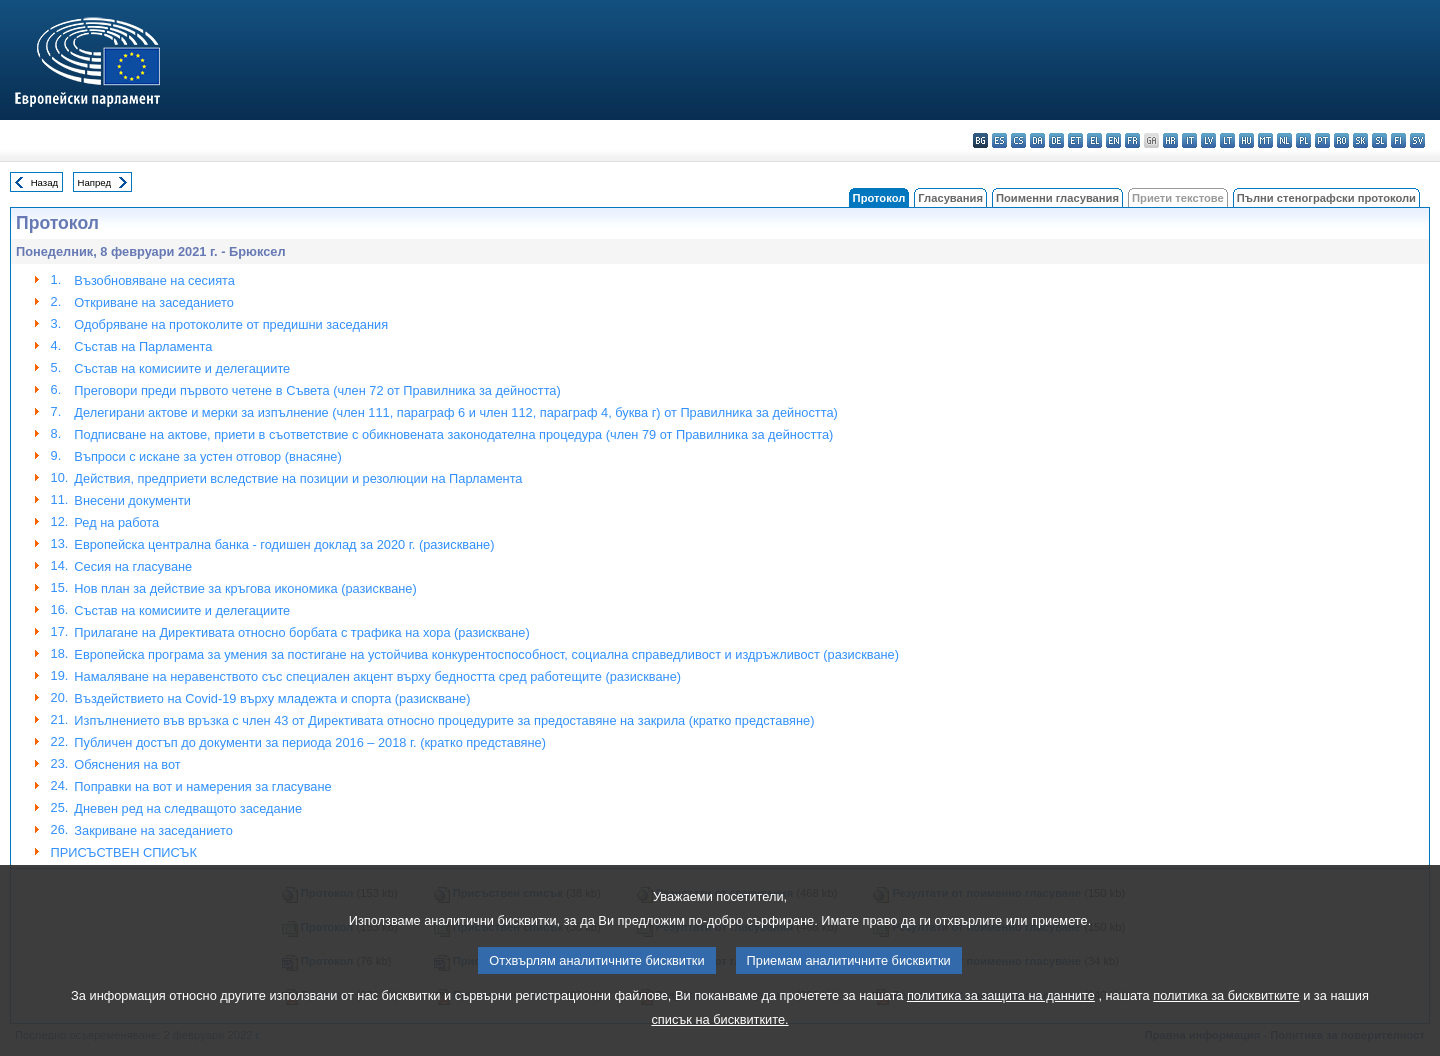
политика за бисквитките (1226, 1010)
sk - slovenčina (1360, 140)
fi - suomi (1398, 140)
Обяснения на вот (127, 764)
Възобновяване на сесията (154, 280)
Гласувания (950, 198)
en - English (1113, 140)
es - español (999, 140)
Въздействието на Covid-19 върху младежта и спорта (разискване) (272, 698)
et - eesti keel (1075, 140)
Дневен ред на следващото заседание (188, 808)
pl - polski (1303, 140)
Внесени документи (132, 500)
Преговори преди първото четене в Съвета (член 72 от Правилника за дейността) (317, 390)
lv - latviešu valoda (1208, 140)
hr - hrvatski (1170, 140)
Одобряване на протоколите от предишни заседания (231, 324)
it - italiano (1189, 140)
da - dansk (1037, 140)
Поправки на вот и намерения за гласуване (202, 786)
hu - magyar (1246, 140)
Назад (45, 182)
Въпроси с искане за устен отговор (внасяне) (207, 456)
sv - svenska (1417, 140)
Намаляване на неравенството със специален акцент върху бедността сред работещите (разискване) (377, 676)
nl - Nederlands (1284, 140)
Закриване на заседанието (153, 830)
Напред (95, 182)
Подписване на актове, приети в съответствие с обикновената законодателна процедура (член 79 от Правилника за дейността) (453, 434)
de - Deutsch (1056, 140)
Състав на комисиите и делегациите (182, 368)
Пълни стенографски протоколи (1326, 198)
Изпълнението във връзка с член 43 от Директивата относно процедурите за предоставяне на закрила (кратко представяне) (444, 720)
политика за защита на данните (1001, 1010)
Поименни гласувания (1057, 198)
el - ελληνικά (1094, 140)
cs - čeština (1018, 140)
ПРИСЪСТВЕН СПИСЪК (124, 852)
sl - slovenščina (1379, 140)
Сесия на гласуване (133, 566)
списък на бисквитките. (719, 1034)
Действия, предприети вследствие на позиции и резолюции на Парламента (298, 478)
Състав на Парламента (143, 346)
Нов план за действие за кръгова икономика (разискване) (245, 588)
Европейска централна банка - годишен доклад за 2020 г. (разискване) (284, 544)
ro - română (1341, 140)
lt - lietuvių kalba (1227, 140)
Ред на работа (116, 522)
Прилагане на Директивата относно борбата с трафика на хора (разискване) (301, 632)
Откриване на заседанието (153, 302)
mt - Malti (1265, 140)
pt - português (1322, 140)
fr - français (1132, 140)
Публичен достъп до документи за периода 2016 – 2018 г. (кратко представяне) (310, 742)
